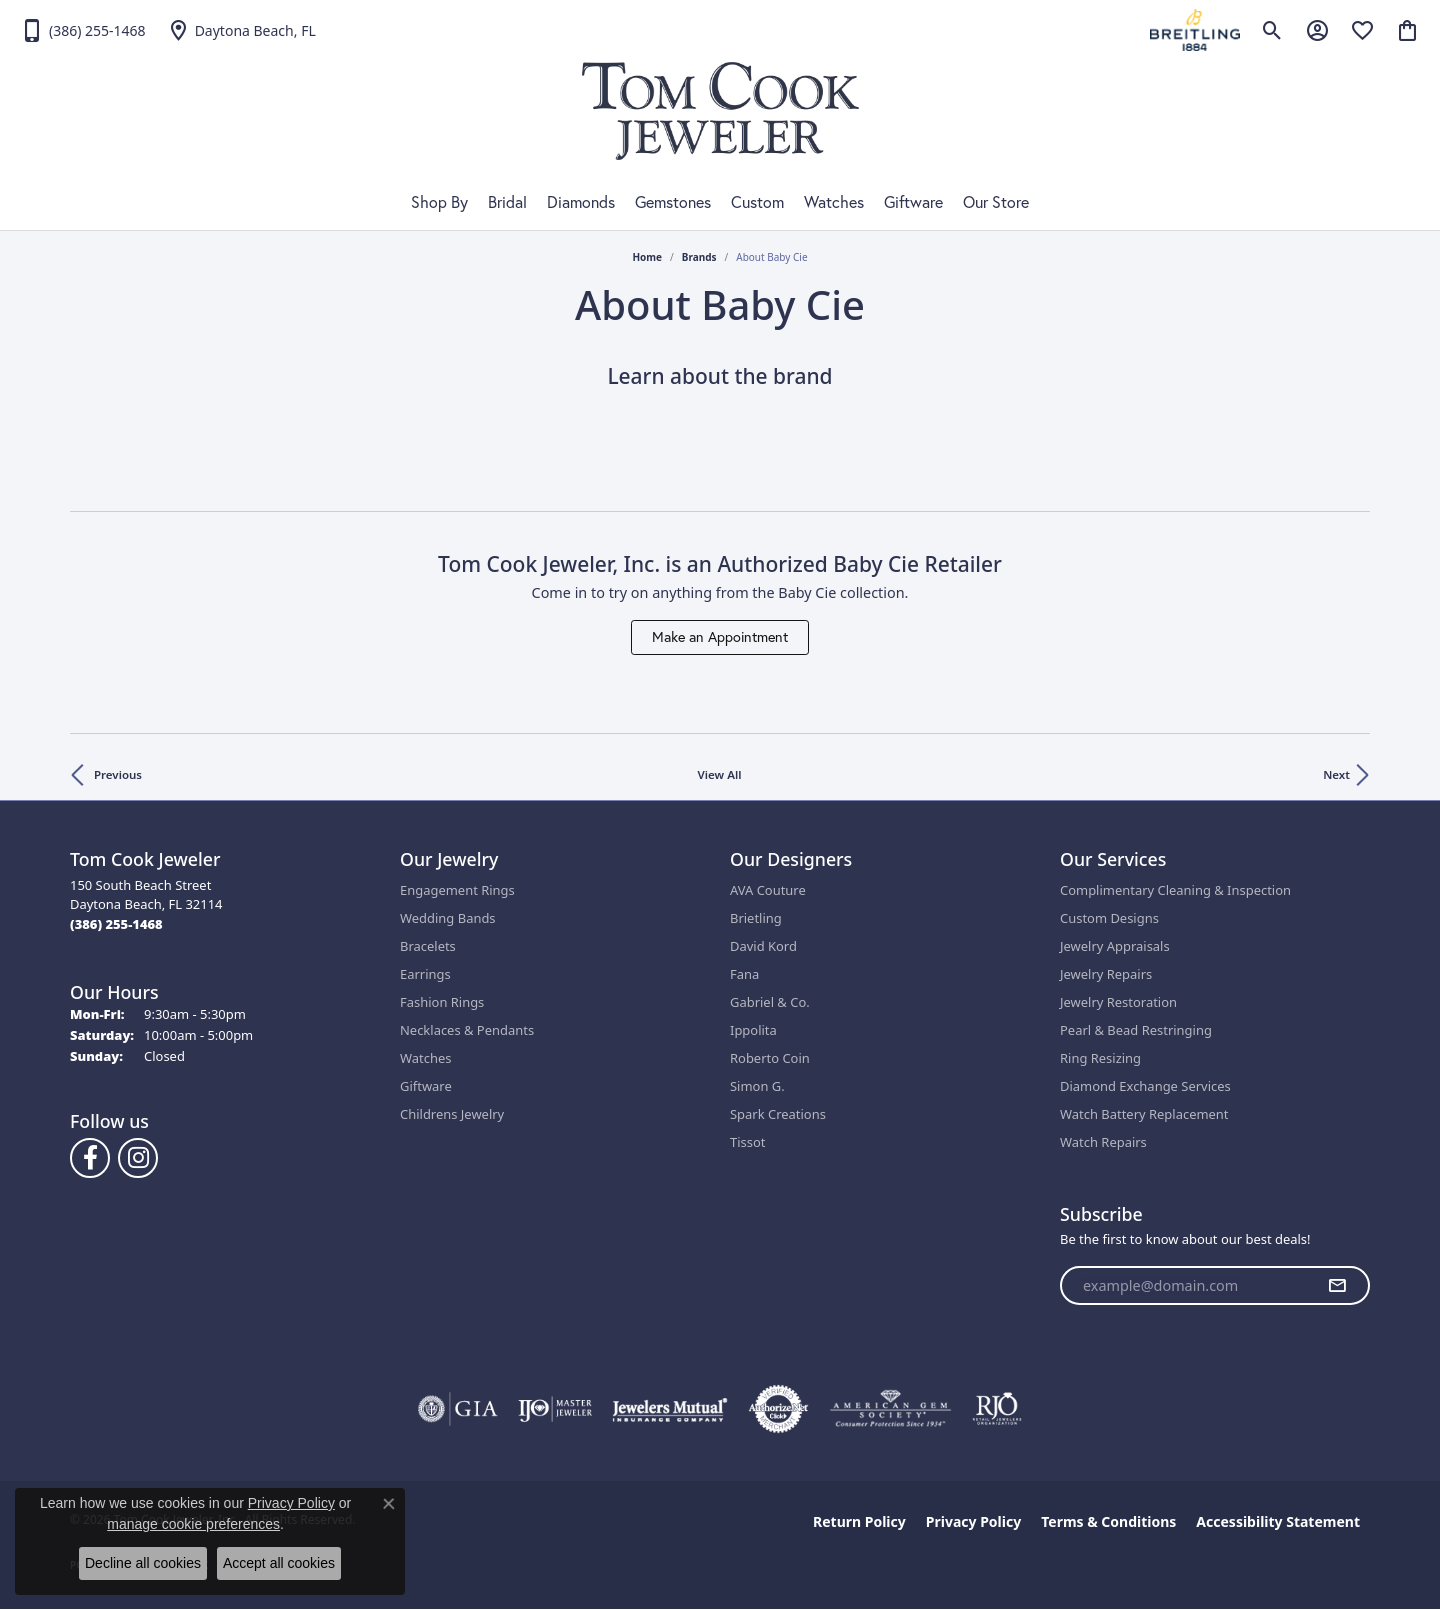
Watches (834, 202)
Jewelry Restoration (1118, 1002)
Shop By (439, 202)
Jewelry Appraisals (1115, 946)
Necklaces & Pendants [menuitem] (467, 1030)
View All (720, 774)
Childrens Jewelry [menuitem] (452, 1114)
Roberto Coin (770, 1058)
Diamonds (581, 202)
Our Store (996, 202)
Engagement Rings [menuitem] (457, 890)
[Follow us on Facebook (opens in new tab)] (90, 1158)
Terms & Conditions (1108, 1521)
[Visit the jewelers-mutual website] (669, 1409)
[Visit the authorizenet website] (779, 1409)
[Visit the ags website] (890, 1409)
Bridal (507, 202)
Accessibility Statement (1278, 1521)
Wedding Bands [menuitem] (448, 918)
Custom (757, 202)
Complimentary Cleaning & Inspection (1175, 890)
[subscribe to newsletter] (1337, 1286)
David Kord (763, 946)
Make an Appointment (720, 637)
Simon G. (757, 1086)
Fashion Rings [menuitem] (442, 1002)
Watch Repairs (1103, 1142)
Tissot (747, 1142)
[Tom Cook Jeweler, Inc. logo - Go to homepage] (720, 111)
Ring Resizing (1100, 1058)
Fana (744, 974)
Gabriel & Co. (770, 1002)
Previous (118, 774)
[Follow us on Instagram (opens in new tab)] (138, 1158)
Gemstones (673, 202)
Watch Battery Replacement (1144, 1114)
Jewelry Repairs (1106, 974)
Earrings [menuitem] (425, 974)
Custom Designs (1109, 918)
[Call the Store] (116, 924)
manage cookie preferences (193, 1524)
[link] (83, 30)
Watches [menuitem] (425, 1058)
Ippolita (753, 1030)
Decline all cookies (143, 1563)
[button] (1272, 30)
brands (699, 257)
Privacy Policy (973, 1521)
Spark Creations (778, 1114)
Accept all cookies (279, 1563)
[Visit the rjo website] (997, 1409)
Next (1336, 774)
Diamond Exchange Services (1145, 1086)
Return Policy (859, 1521)
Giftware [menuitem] (426, 1086)
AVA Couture (768, 890)
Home (647, 257)
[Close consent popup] (389, 1504)
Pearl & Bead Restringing (1136, 1030)
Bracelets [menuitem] (428, 946)
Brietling (756, 918)
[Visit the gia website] (458, 1409)
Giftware (913, 202)
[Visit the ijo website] (555, 1409)
